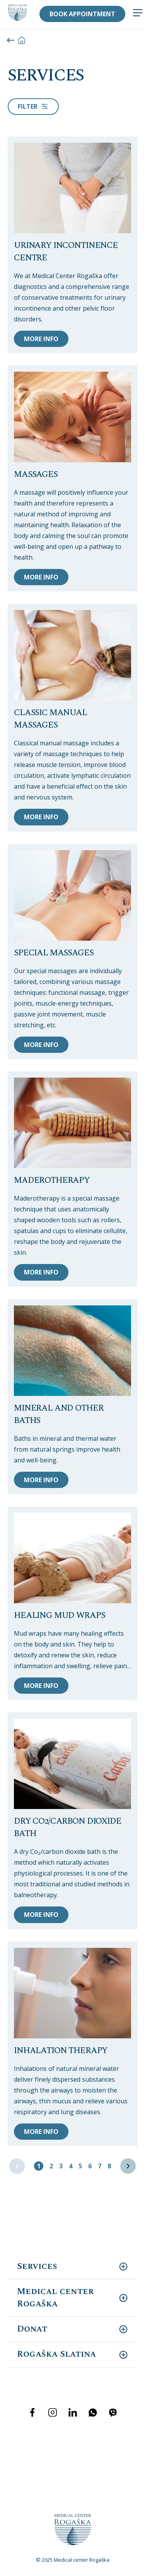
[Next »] (128, 2166)
